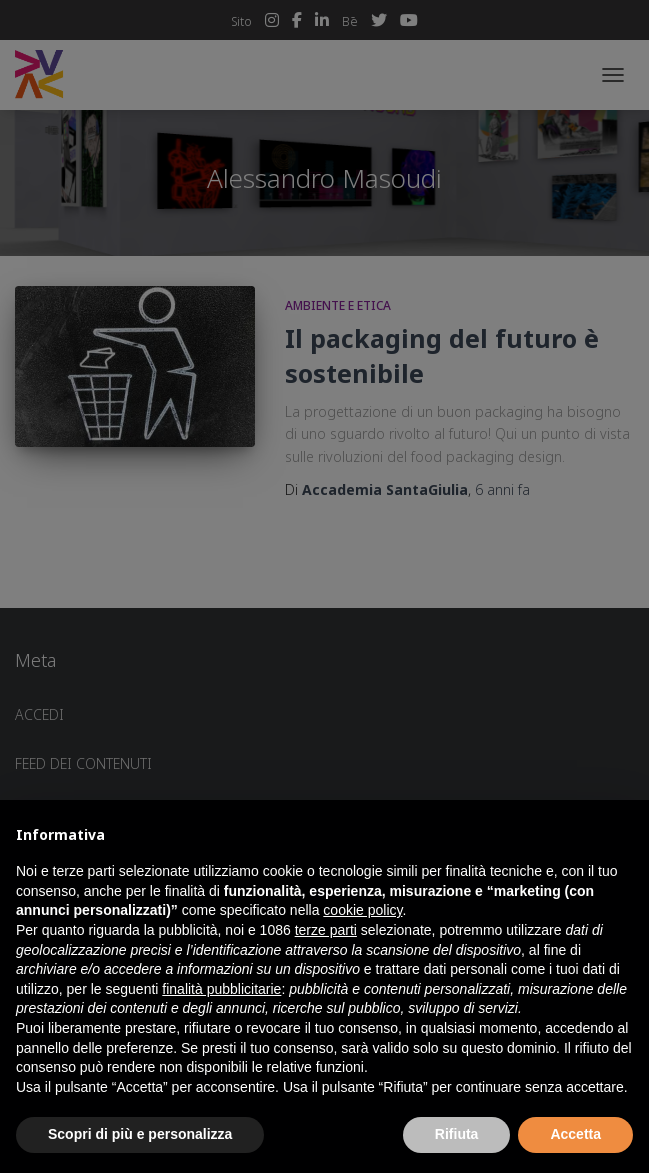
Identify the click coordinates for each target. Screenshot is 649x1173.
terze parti (326, 930)
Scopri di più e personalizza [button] (140, 1134)
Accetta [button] (575, 1134)
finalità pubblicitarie (221, 989)
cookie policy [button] (362, 910)
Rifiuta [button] (457, 1134)
